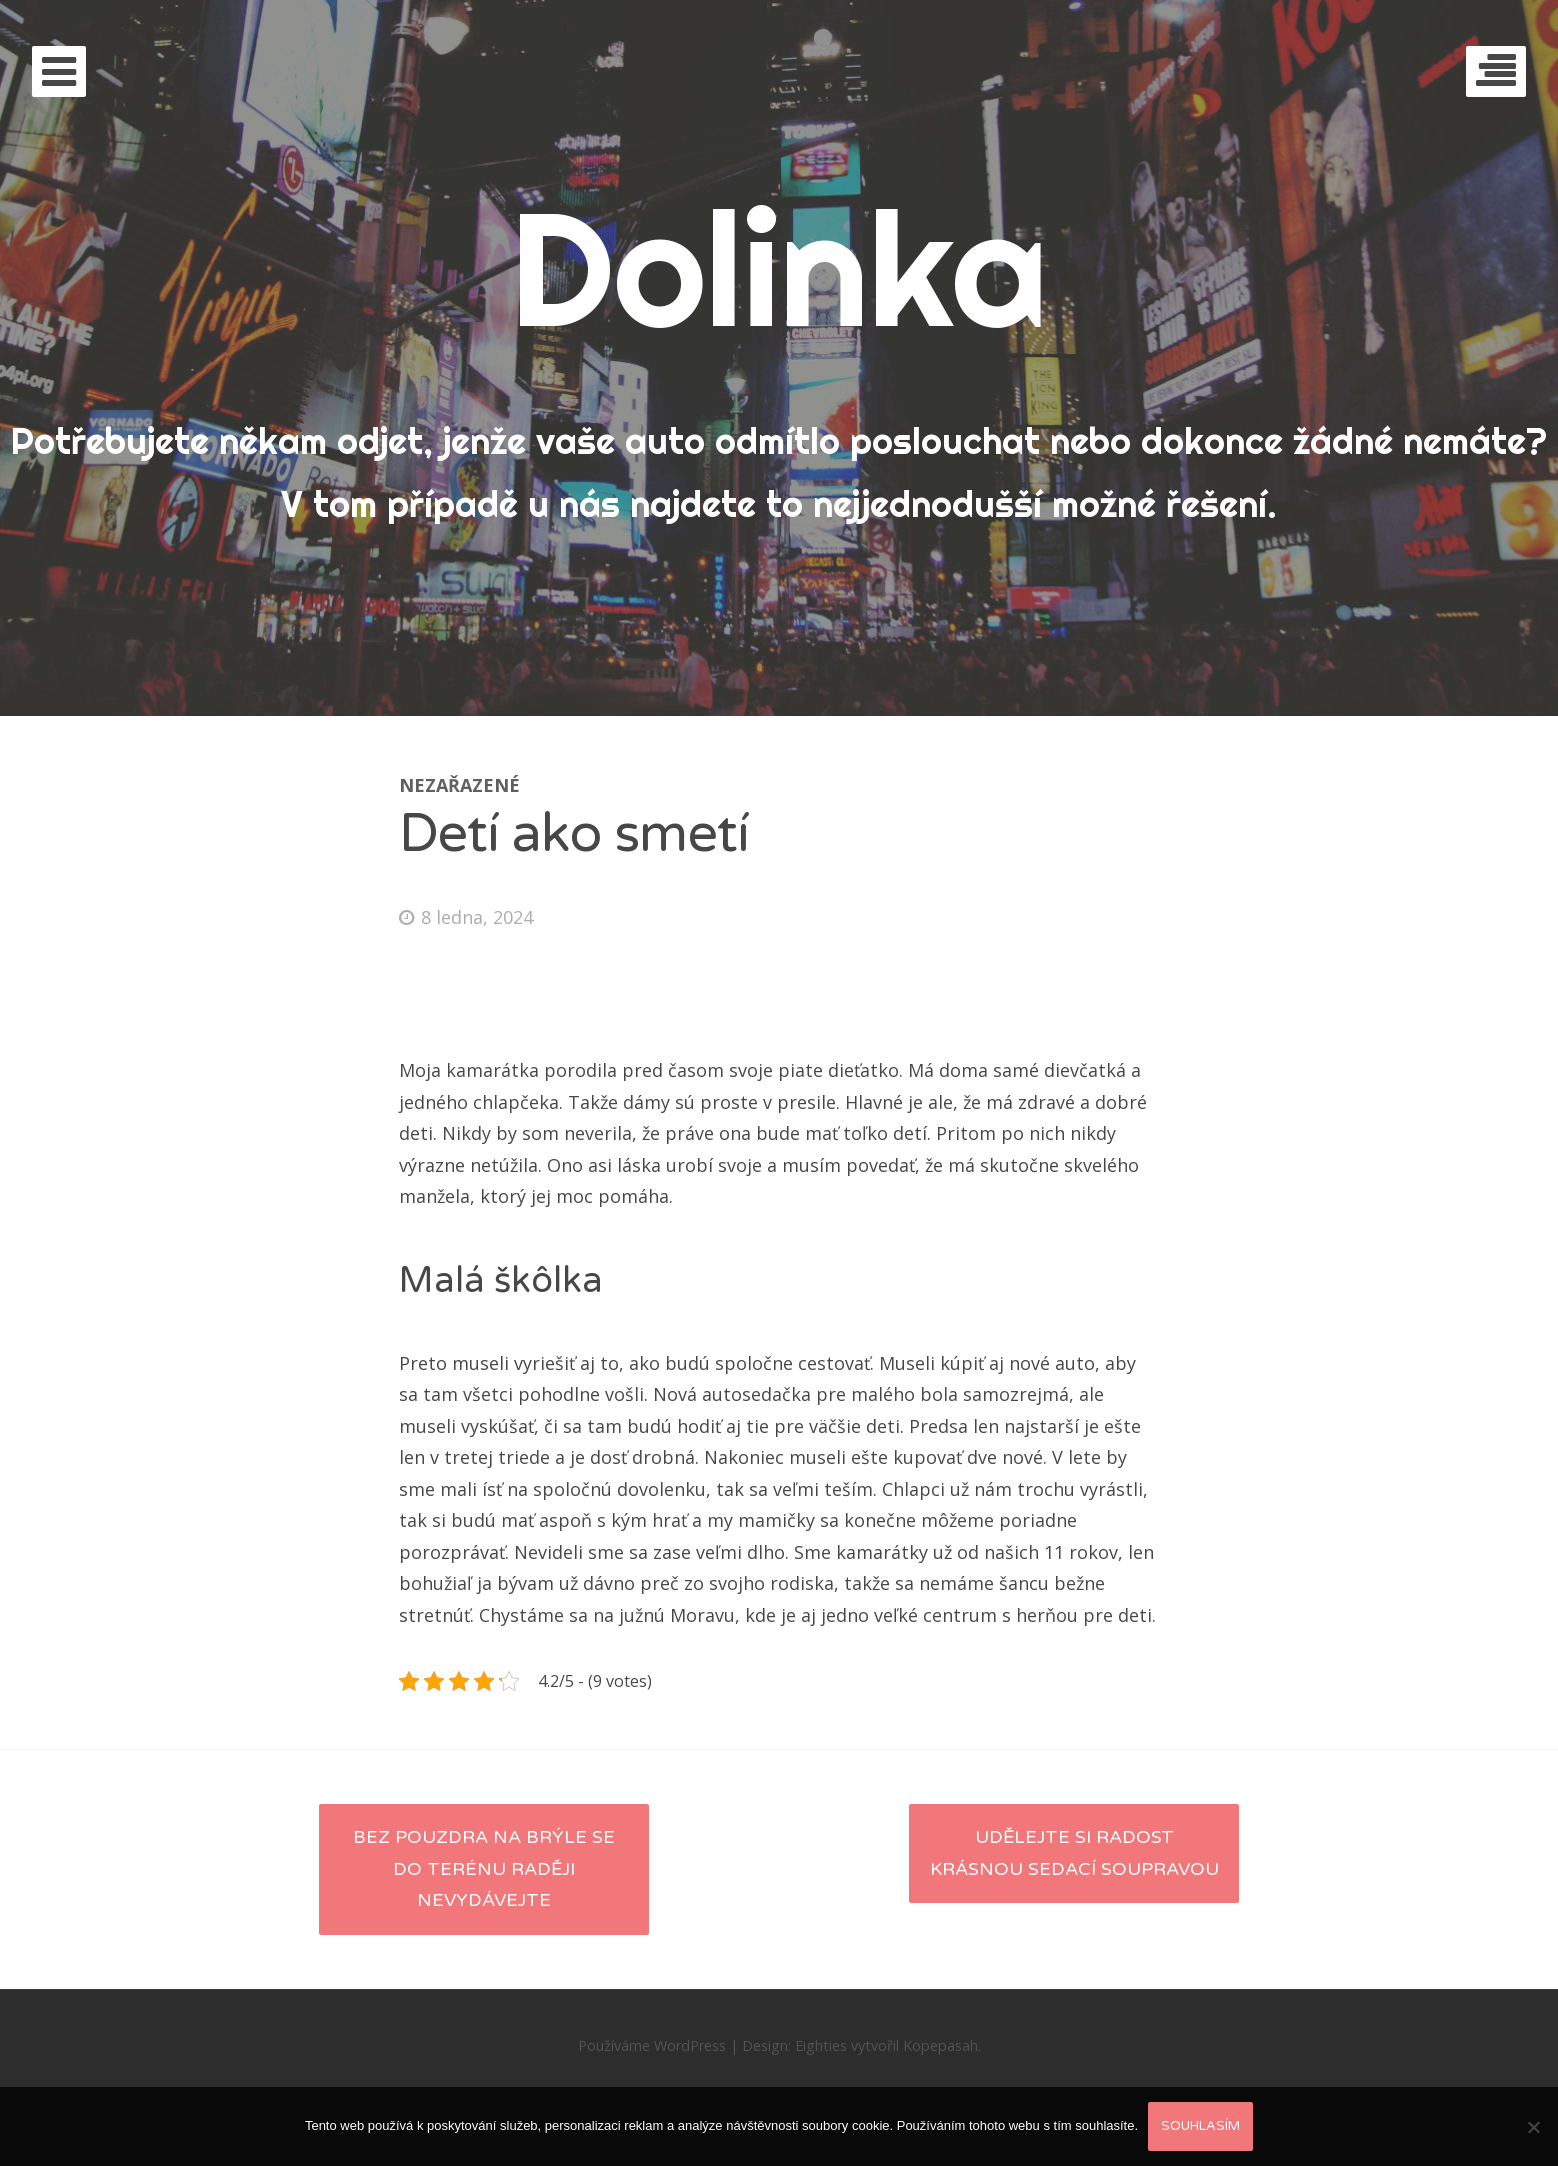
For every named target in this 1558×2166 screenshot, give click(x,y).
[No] (1533, 2127)
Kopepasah (940, 2045)
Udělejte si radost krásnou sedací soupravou (1074, 1853)
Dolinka (779, 267)
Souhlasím (1200, 2126)
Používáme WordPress (652, 2045)
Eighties (821, 2045)
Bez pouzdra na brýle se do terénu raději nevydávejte (484, 1868)
